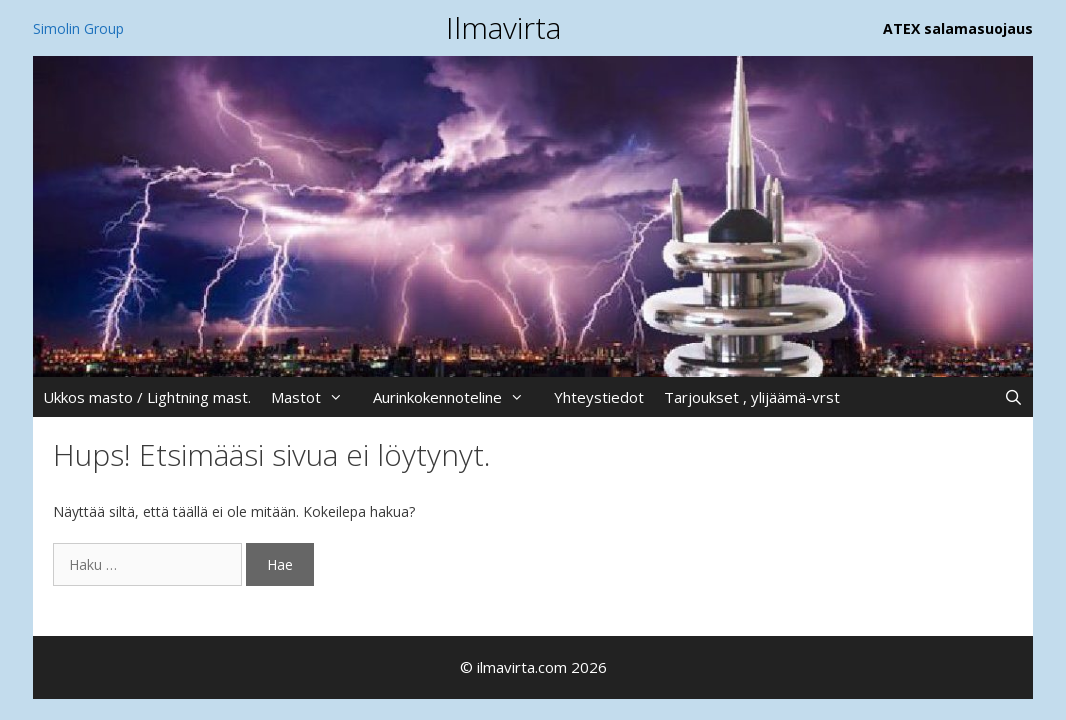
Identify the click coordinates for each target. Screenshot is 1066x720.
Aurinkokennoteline (458, 397)
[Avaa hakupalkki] (1013, 397)
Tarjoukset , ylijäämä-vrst (752, 397)
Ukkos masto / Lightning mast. (147, 397)
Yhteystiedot (599, 397)
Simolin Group (78, 28)
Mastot (317, 397)
